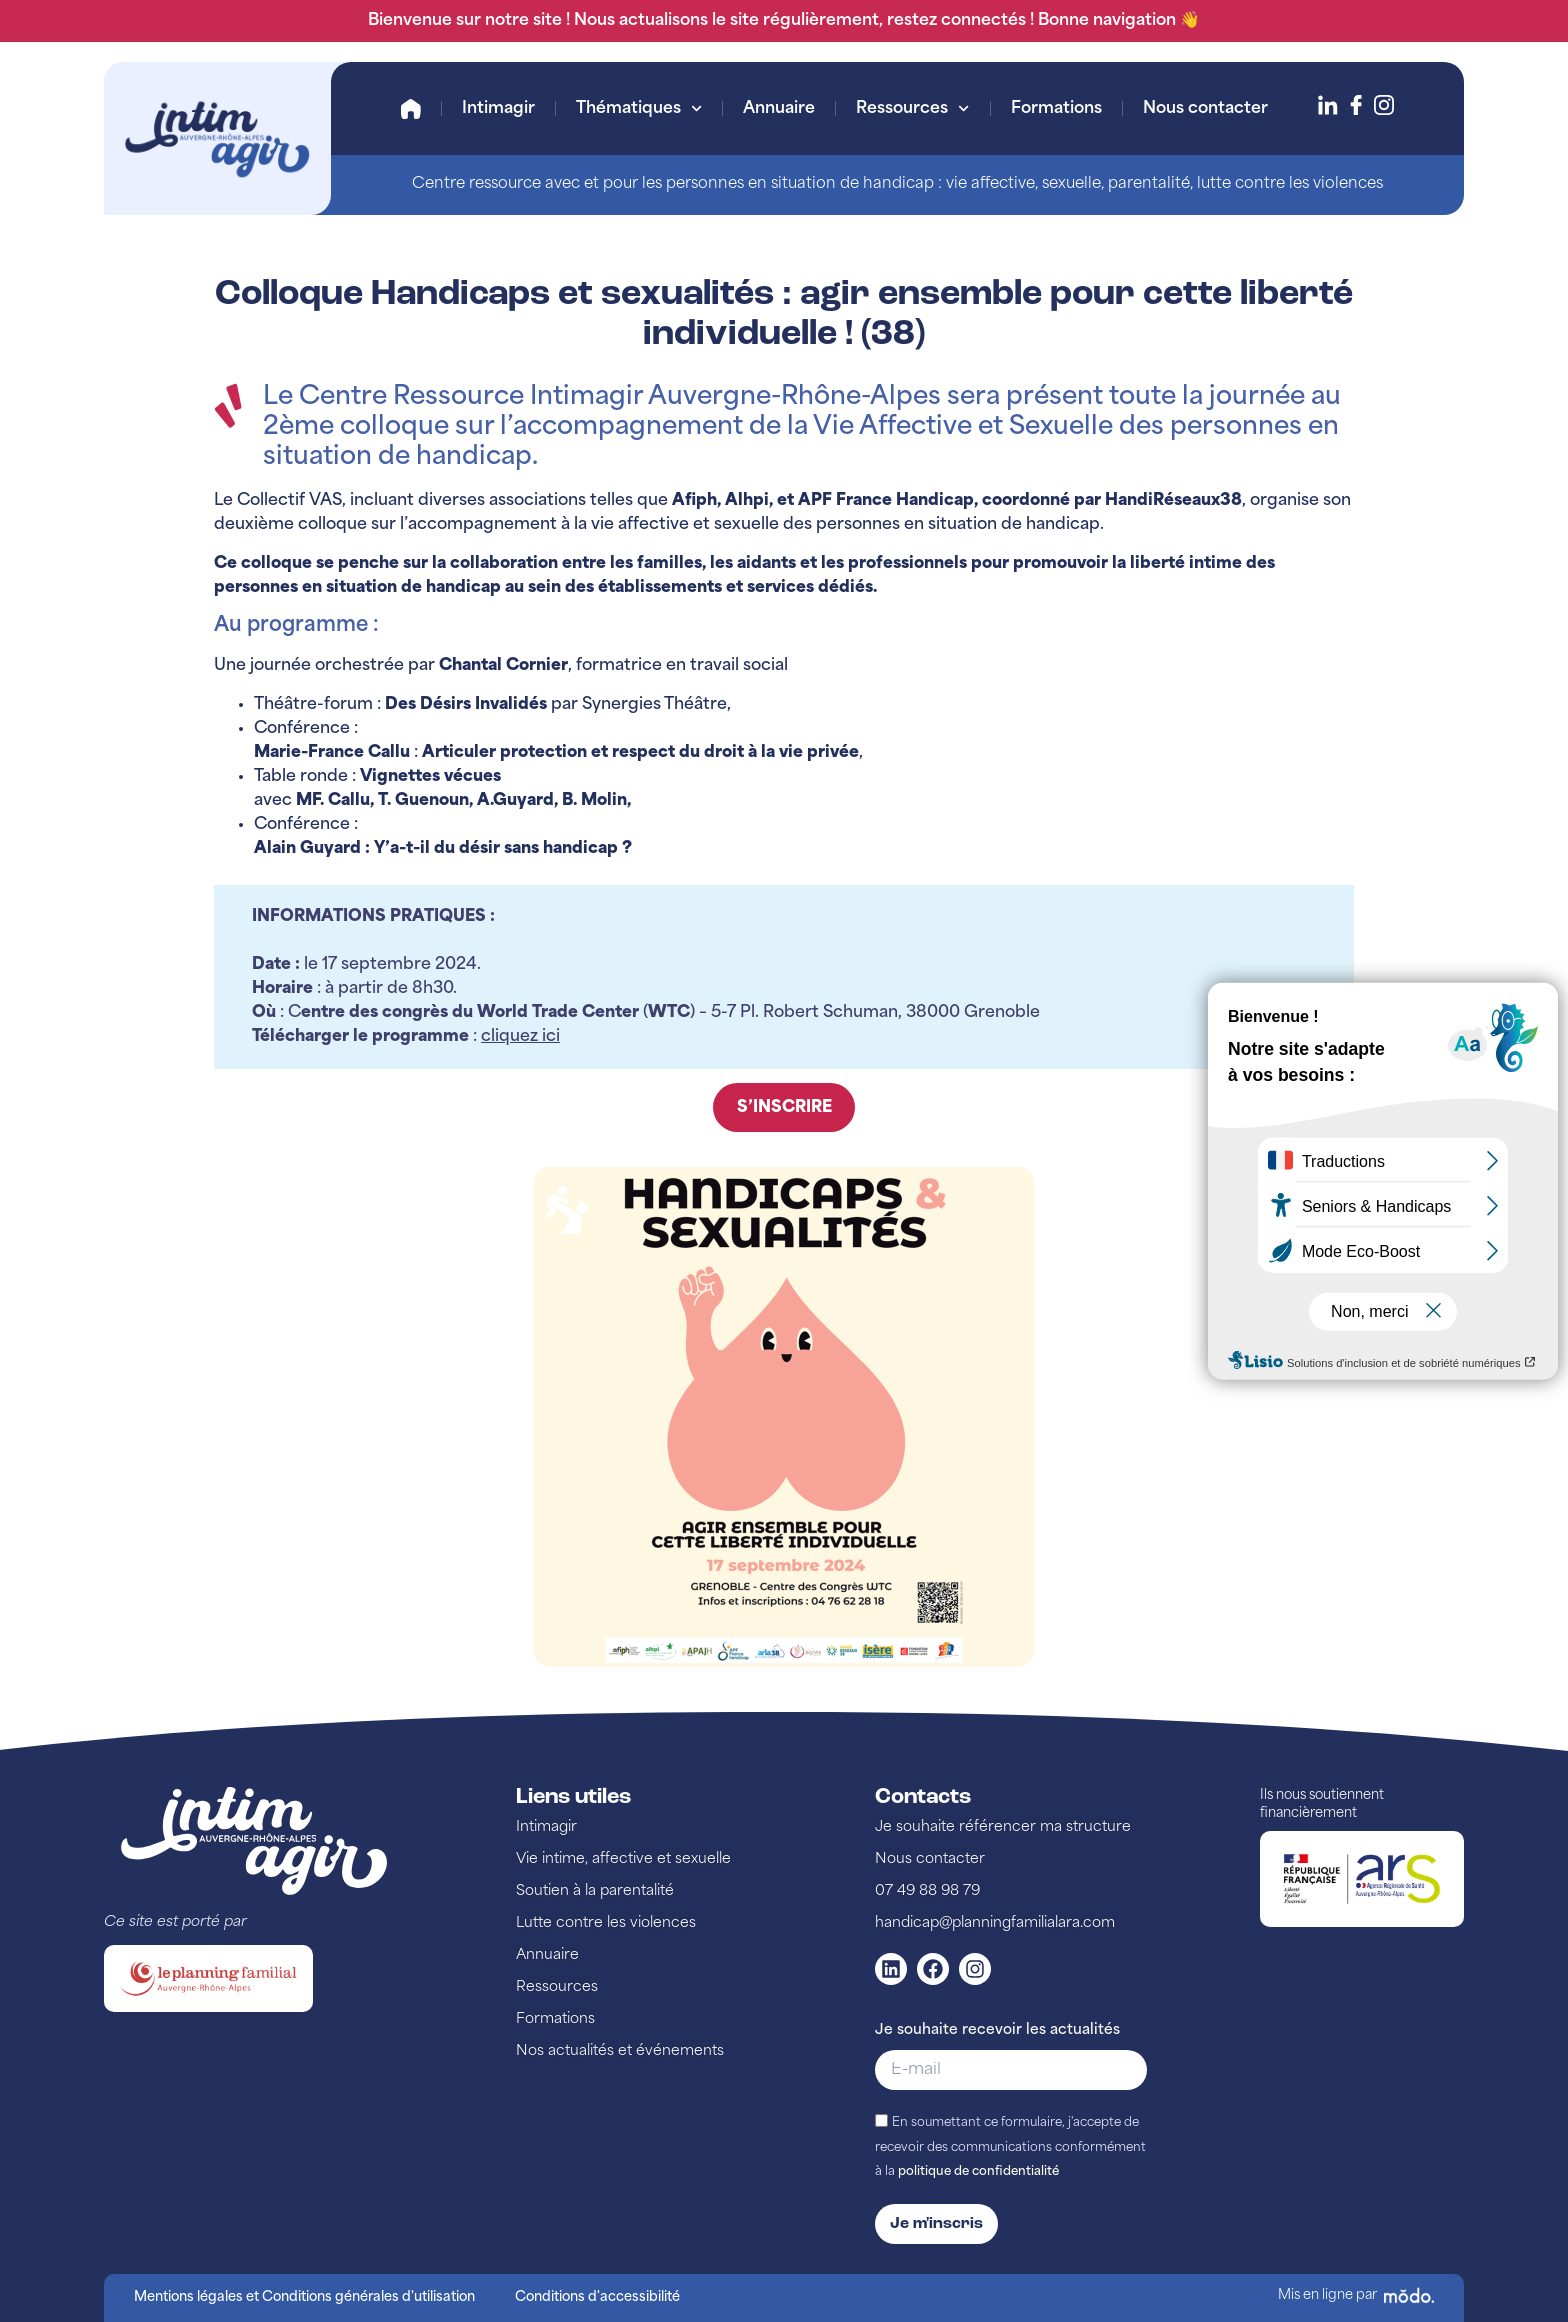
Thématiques (639, 108)
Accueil (411, 109)
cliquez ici (520, 1037)
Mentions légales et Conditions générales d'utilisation (304, 2297)
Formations (1056, 109)
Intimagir (498, 109)
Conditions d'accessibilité (597, 2297)
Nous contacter (1205, 109)
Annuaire (779, 109)
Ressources (912, 108)
